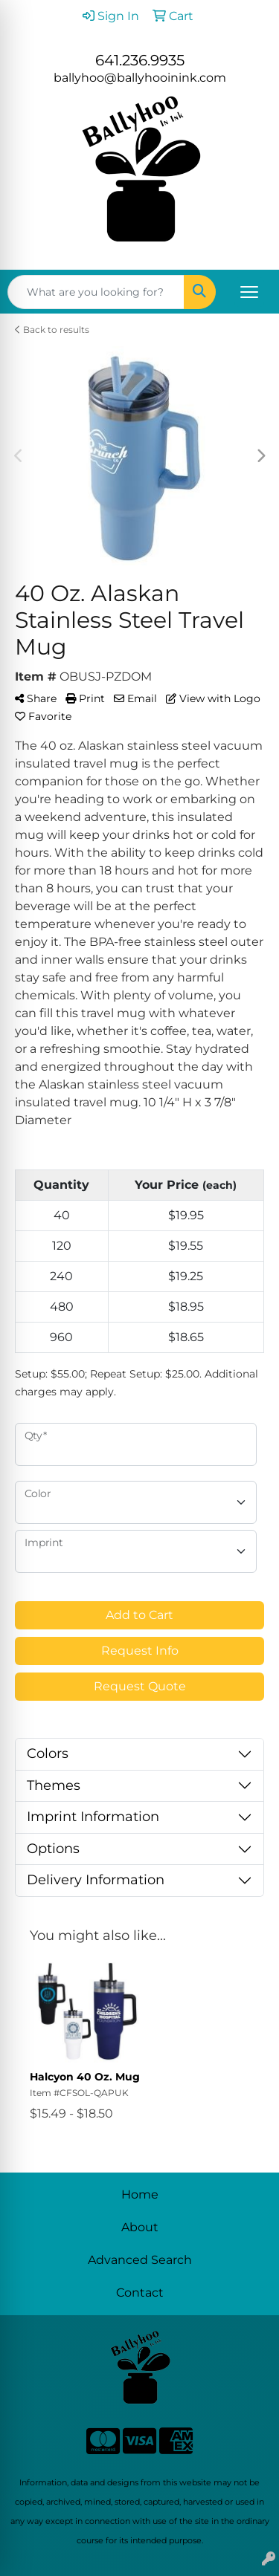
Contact (140, 2292)
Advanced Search (140, 2260)
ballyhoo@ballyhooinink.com (140, 78)
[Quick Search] (96, 292)
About (139, 2227)
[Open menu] (249, 292)
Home (139, 2194)
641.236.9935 (140, 60)
